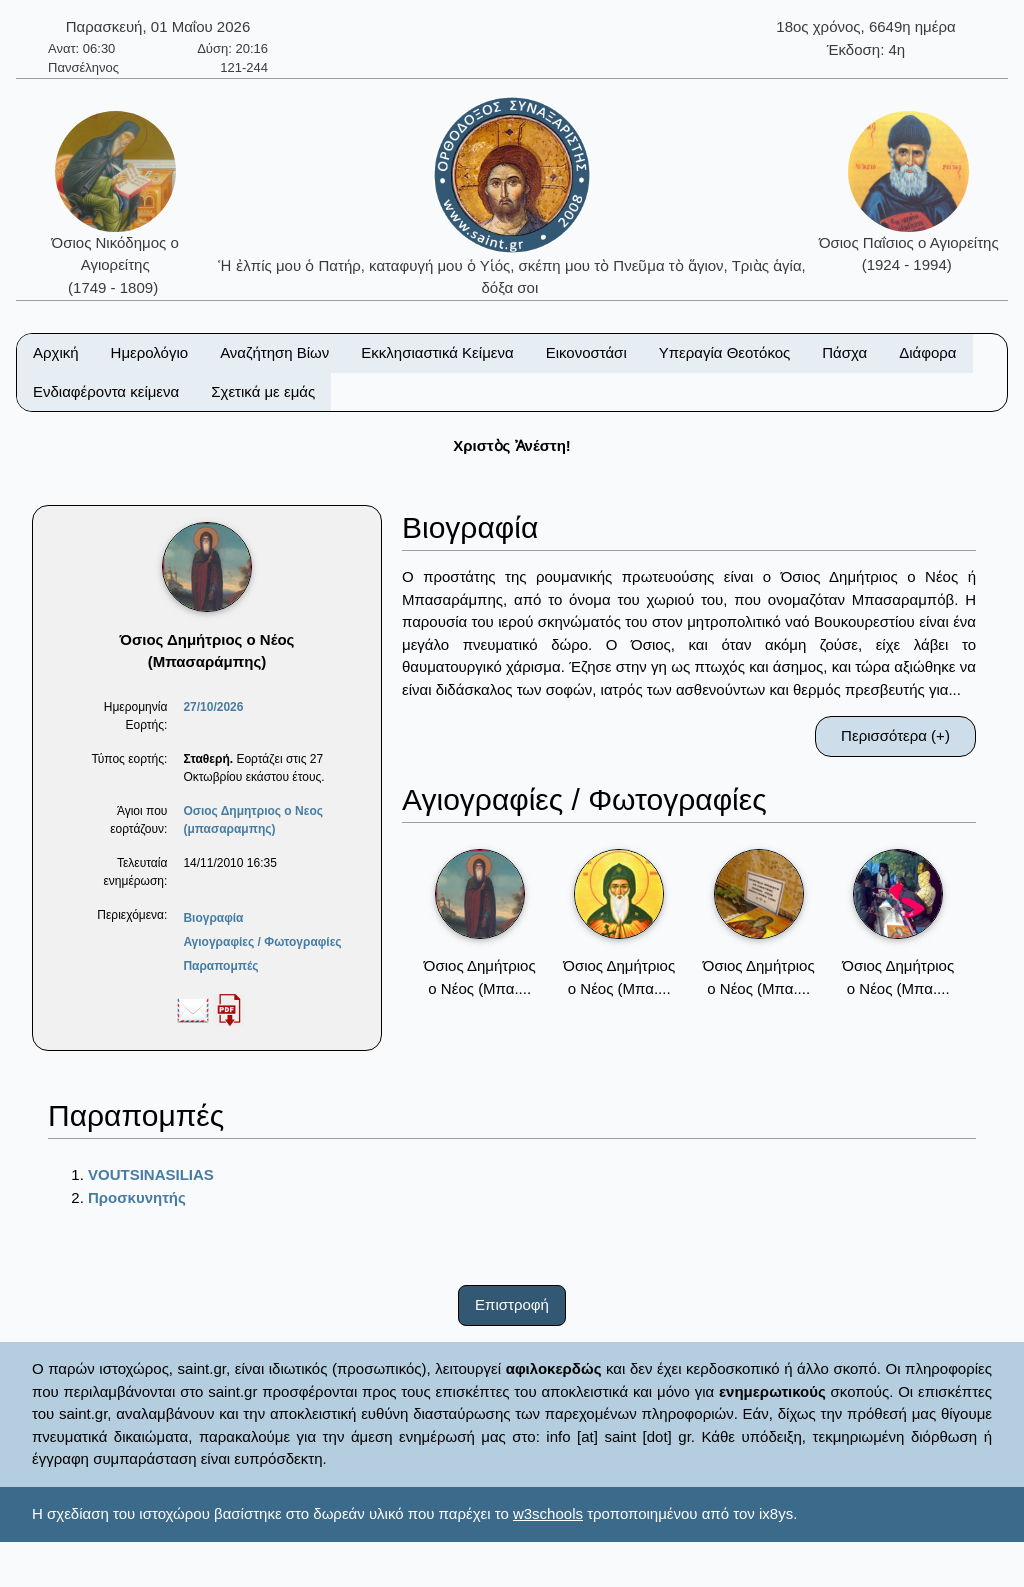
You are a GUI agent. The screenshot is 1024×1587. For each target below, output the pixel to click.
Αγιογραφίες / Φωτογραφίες (262, 942)
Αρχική (56, 352)
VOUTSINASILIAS (151, 1174)
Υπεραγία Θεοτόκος (725, 352)
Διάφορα (927, 352)
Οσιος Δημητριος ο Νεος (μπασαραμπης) (253, 820)
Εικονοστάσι (586, 352)
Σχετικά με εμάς (263, 391)
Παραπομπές (220, 966)
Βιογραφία (213, 918)
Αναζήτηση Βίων (274, 352)
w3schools (548, 1513)
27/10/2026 (213, 707)
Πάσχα (844, 352)
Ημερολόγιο (150, 352)
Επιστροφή (512, 1304)
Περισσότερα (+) (895, 735)
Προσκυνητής (137, 1197)
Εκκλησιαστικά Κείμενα (437, 352)
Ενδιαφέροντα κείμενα (106, 391)
